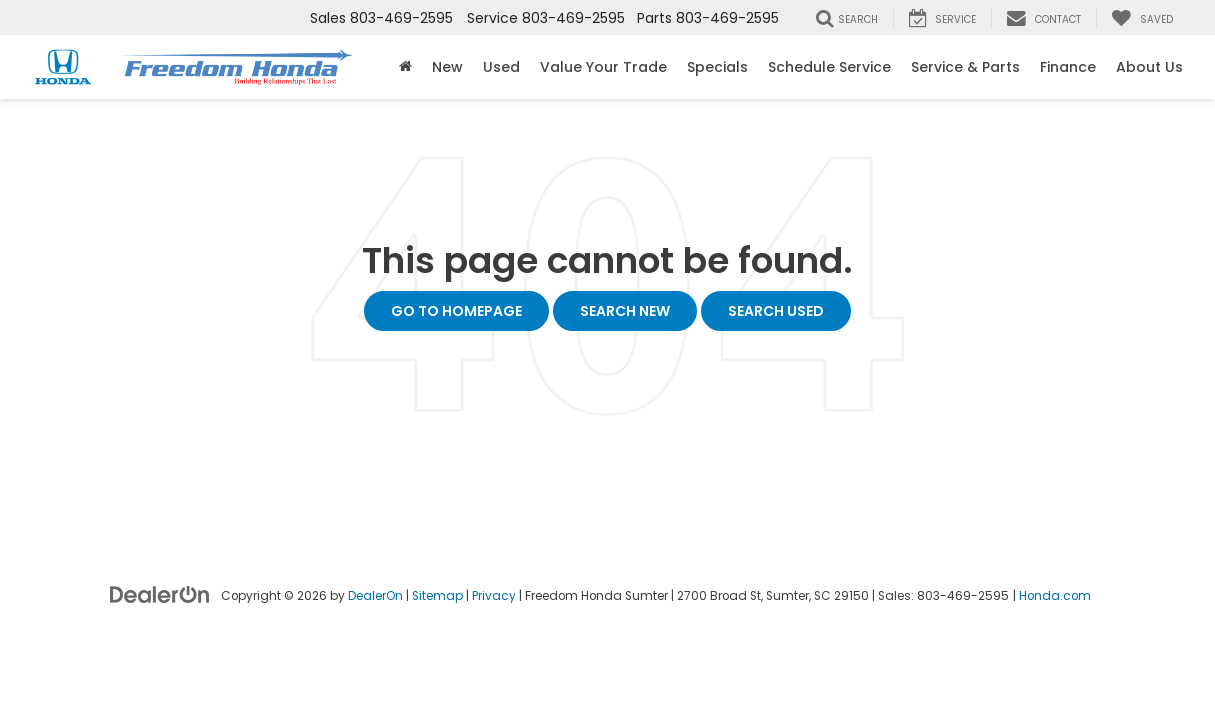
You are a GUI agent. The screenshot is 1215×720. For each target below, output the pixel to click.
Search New (625, 311)
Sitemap (437, 596)
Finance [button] (1068, 67)
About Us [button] (1149, 67)
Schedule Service (829, 67)
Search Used (776, 311)
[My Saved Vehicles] (1142, 18)
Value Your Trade (603, 67)
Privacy (494, 596)
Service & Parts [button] (965, 67)
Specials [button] (717, 67)
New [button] (447, 67)
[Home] (405, 67)
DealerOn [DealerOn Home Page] (375, 596)
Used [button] (501, 67)
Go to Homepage (456, 311)
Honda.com (1055, 596)
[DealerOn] (160, 594)
